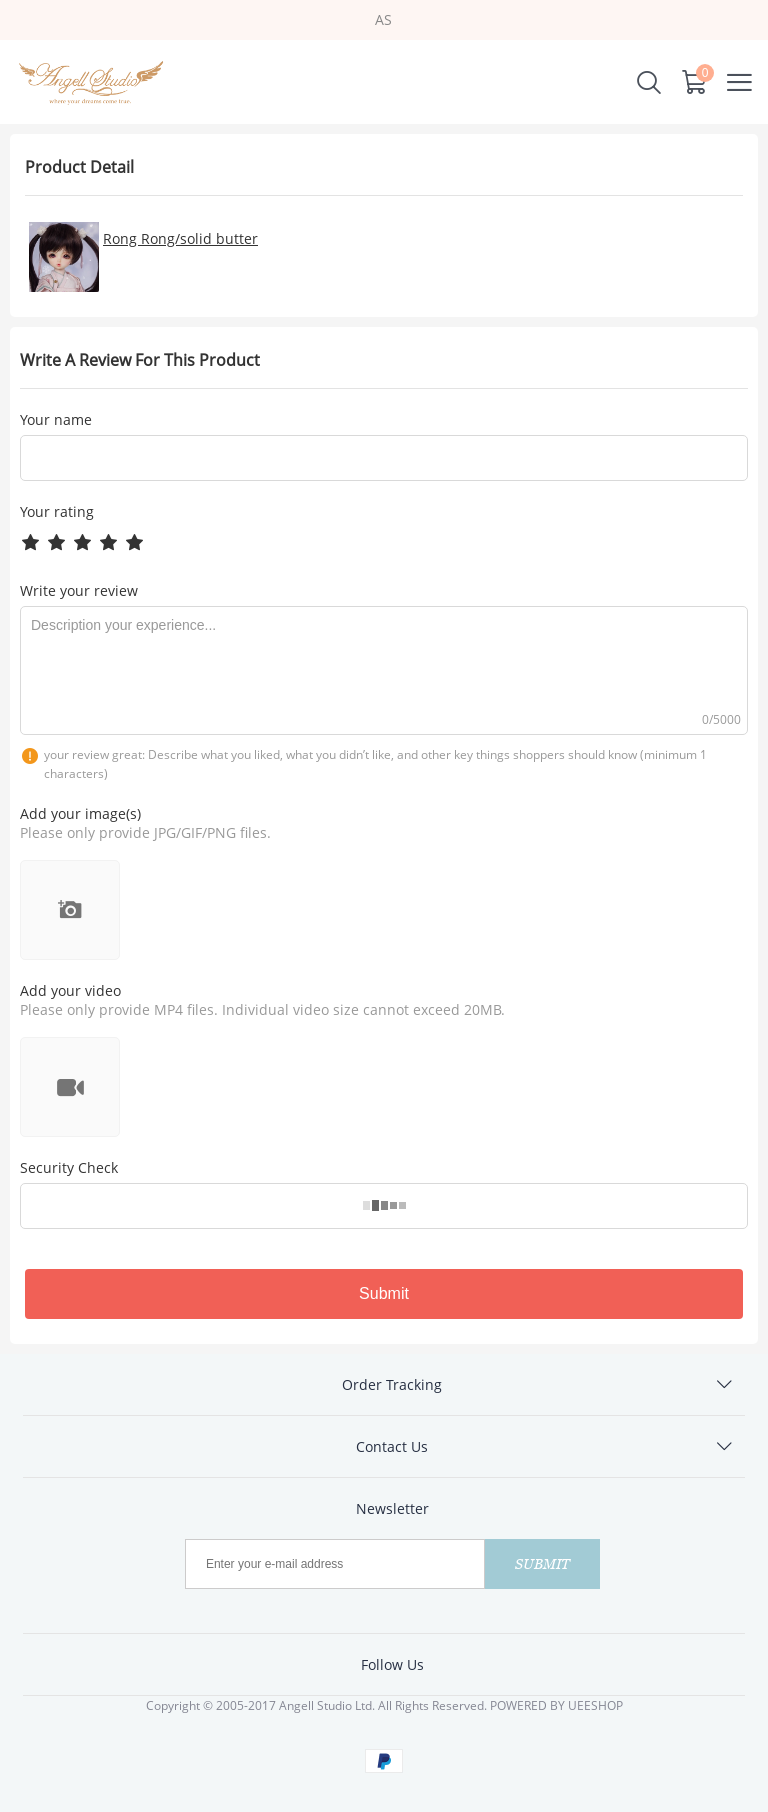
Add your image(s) (80, 813)
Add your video (70, 990)
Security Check (69, 1167)
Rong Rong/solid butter (180, 238)
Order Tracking (392, 1384)
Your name (56, 420)
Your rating (57, 511)
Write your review (79, 590)
